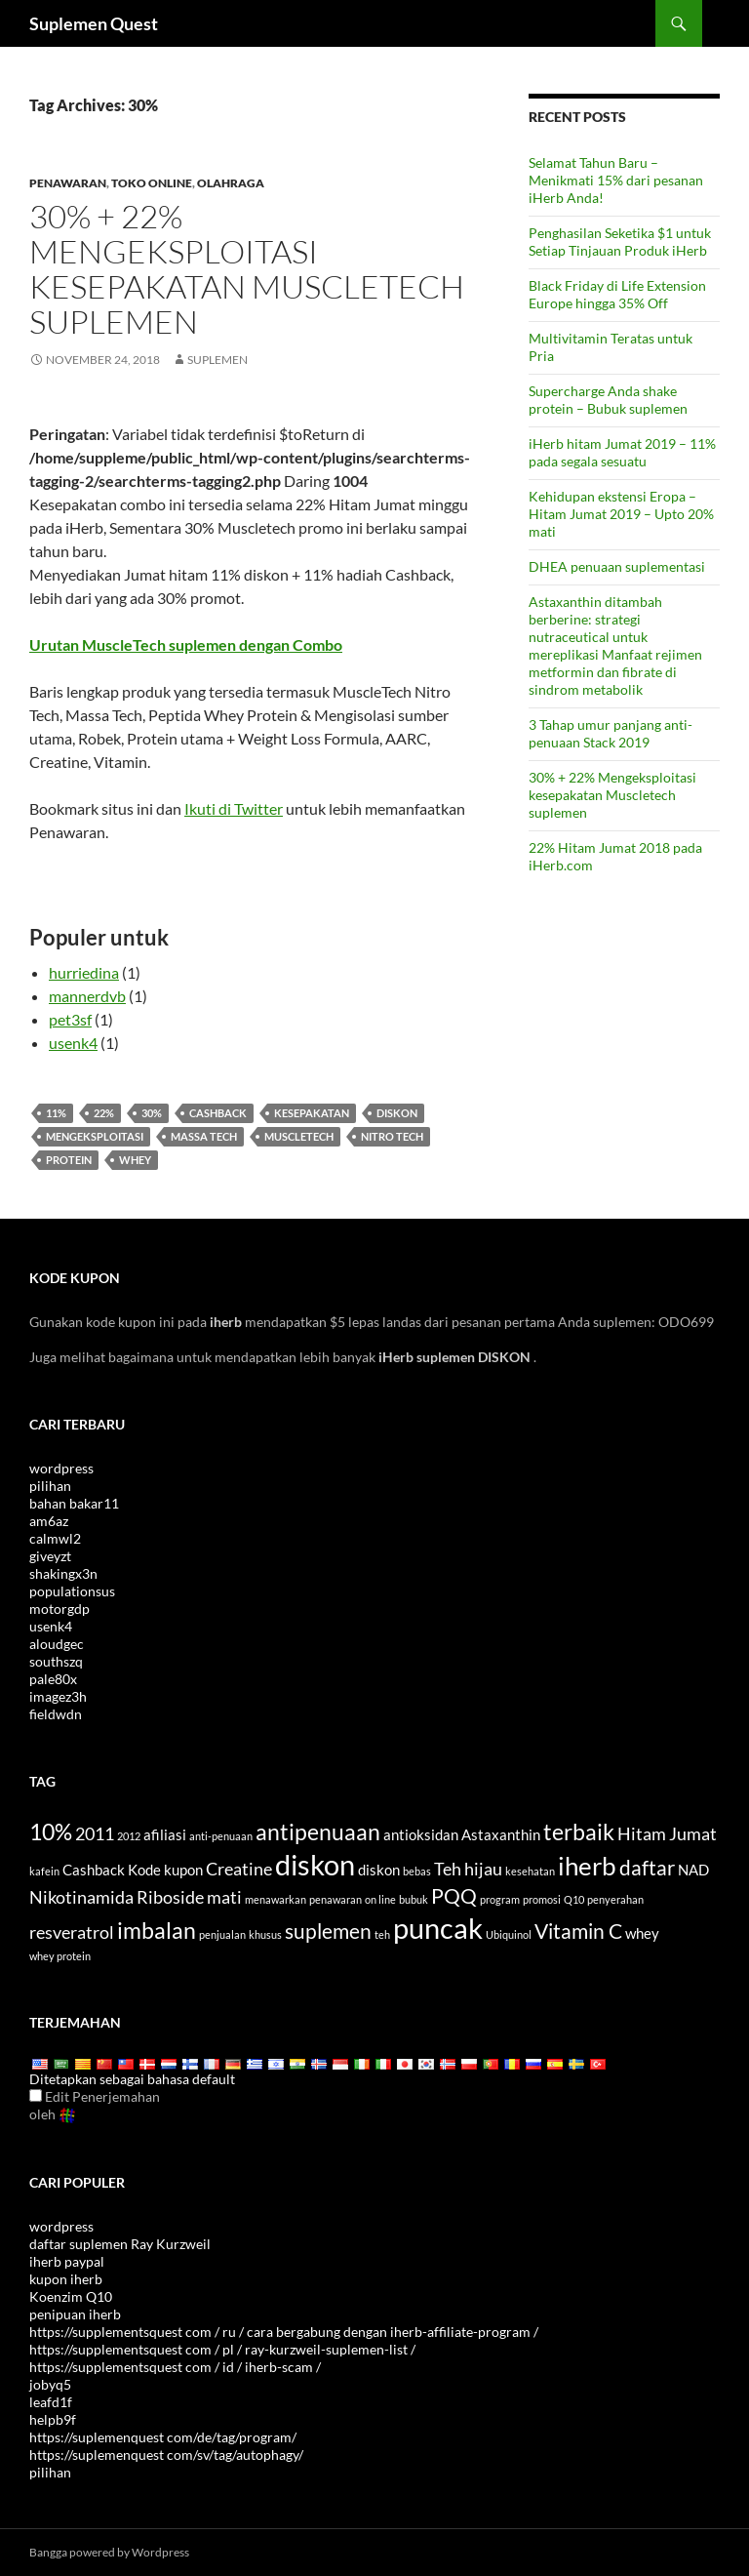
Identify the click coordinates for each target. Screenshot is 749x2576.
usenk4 (73, 1042)
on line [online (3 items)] (380, 1899)
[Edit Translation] (35, 2095)
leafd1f (50, 2402)
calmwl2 (55, 1538)
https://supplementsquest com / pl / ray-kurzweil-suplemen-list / (222, 2349)
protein (69, 1159)
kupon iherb (65, 2279)
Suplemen (217, 359)
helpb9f (52, 2419)
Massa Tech (204, 1136)
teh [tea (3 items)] (382, 1934)
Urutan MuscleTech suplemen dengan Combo (185, 644)
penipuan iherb (75, 2314)
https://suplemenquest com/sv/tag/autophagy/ (166, 2454)
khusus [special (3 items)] (265, 1934)
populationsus (72, 1591)
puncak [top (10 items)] (438, 1928)
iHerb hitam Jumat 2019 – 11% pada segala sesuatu (622, 452)
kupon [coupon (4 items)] (183, 1869)
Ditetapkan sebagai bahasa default (132, 2079)
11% (56, 1113)
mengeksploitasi (94, 1136)
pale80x (53, 1678)
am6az (48, 1520)
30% (151, 1113)
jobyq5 (50, 2384)
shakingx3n (63, 1573)
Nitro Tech (392, 1136)
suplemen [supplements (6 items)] (328, 1931)
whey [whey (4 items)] (642, 1933)
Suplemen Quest (93, 23)
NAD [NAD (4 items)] (693, 1869)
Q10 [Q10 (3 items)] (574, 1899)
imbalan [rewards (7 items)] (156, 1930)
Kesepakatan (311, 1113)
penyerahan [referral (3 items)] (615, 1899)
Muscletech (299, 1136)
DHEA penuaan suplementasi (617, 566)
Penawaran (67, 183)
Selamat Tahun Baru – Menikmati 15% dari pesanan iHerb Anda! (616, 180)
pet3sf (70, 1019)
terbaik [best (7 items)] (578, 1831)
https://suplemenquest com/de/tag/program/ (162, 2437)
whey (135, 1159)
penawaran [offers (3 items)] (335, 1899)
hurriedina (84, 972)
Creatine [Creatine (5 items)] (239, 1868)
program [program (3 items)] (500, 1899)
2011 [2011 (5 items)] (94, 1833)
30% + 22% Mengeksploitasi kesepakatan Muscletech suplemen (246, 269)
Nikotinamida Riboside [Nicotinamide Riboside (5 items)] (116, 1897)
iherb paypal (66, 2261)
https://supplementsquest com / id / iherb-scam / (175, 2366)
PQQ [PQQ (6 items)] (454, 1896)
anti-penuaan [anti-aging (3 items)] (221, 1836)
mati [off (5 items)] (224, 1897)
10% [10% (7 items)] (50, 1831)
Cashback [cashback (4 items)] (93, 1869)
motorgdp (59, 1608)
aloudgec (56, 1643)
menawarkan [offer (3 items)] (275, 1899)
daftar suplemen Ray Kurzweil (120, 2243)
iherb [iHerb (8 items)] (587, 1865)
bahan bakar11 (74, 1503)
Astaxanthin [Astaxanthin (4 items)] (500, 1834)
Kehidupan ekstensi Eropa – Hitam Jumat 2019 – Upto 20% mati (621, 514)
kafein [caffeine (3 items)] (44, 1871)
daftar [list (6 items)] (647, 1867)
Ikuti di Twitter (233, 808)
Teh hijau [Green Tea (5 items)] (468, 1868)
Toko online (151, 183)
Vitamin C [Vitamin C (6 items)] (578, 1931)
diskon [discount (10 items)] (315, 1864)
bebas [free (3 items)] (417, 1871)
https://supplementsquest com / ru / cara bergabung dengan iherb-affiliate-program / (283, 2331)
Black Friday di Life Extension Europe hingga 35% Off (617, 294)
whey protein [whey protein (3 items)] (60, 1956)
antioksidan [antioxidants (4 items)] (420, 1834)
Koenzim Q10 (70, 2296)
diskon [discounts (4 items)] (379, 1869)
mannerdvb (87, 995)
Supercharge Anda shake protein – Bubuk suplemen (608, 399)
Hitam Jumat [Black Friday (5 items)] (667, 1833)
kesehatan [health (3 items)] (530, 1871)
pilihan (50, 1485)
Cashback (218, 1113)
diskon (396, 1113)
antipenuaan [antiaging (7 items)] (318, 1831)
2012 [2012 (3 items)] (128, 1836)
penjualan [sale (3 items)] (222, 1934)
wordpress (61, 1468)
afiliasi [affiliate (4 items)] (164, 1834)
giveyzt (50, 1556)
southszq (56, 1661)
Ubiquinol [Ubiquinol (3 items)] (509, 1934)
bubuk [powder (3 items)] (413, 1899)
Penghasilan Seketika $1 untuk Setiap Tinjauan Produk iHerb (620, 241)
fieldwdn (55, 1714)
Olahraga (230, 183)
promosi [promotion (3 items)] (542, 1899)
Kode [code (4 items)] (144, 1869)
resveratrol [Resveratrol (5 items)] (71, 1932)
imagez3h (58, 1696)
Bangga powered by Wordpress (109, 2552)
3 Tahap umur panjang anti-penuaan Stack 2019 (610, 733)
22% (104, 1113)
